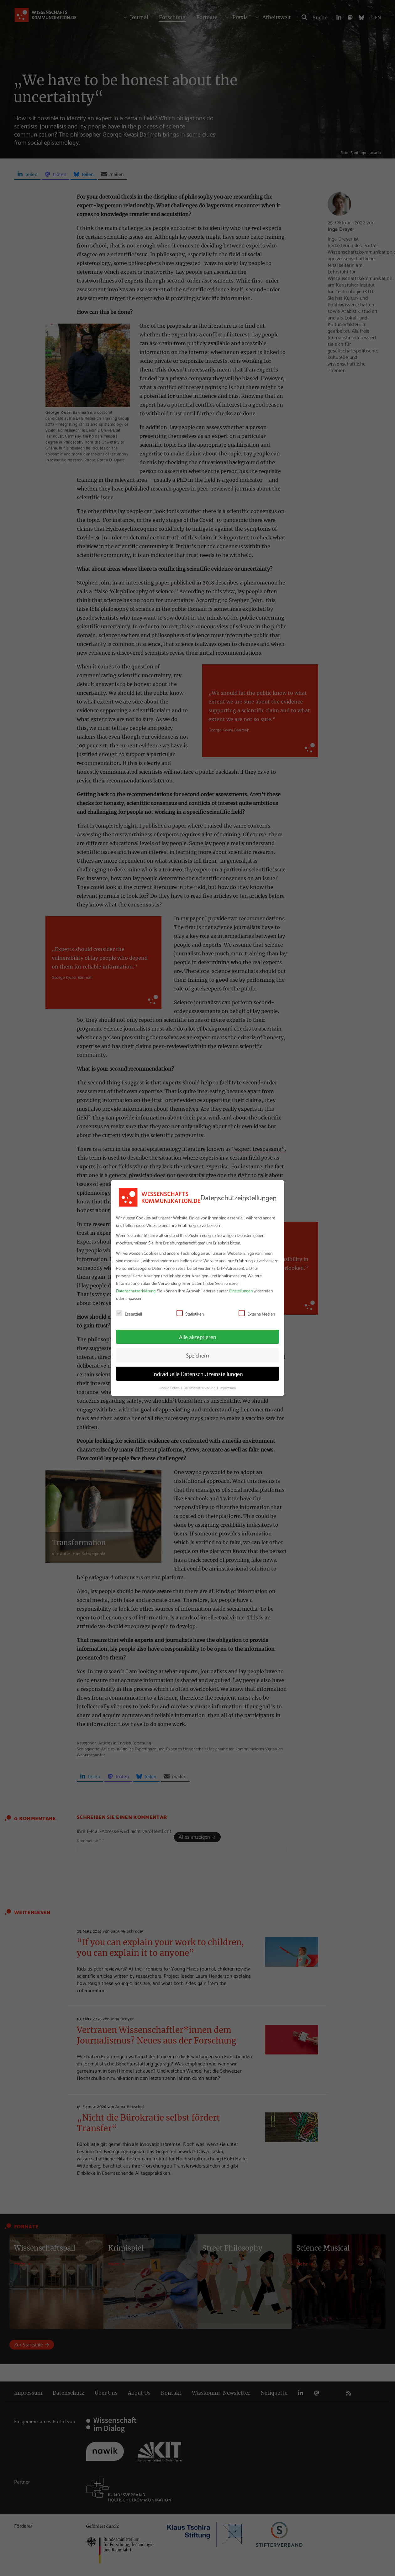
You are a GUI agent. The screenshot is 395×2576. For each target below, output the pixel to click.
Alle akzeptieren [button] (197, 1336)
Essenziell (129, 1313)
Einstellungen (241, 1290)
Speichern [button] (197, 1355)
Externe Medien (257, 1313)
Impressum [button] (227, 1387)
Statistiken (190, 1313)
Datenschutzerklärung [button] (200, 1387)
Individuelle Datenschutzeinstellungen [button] (197, 1373)
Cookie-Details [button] (170, 1387)
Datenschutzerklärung (135, 1290)
